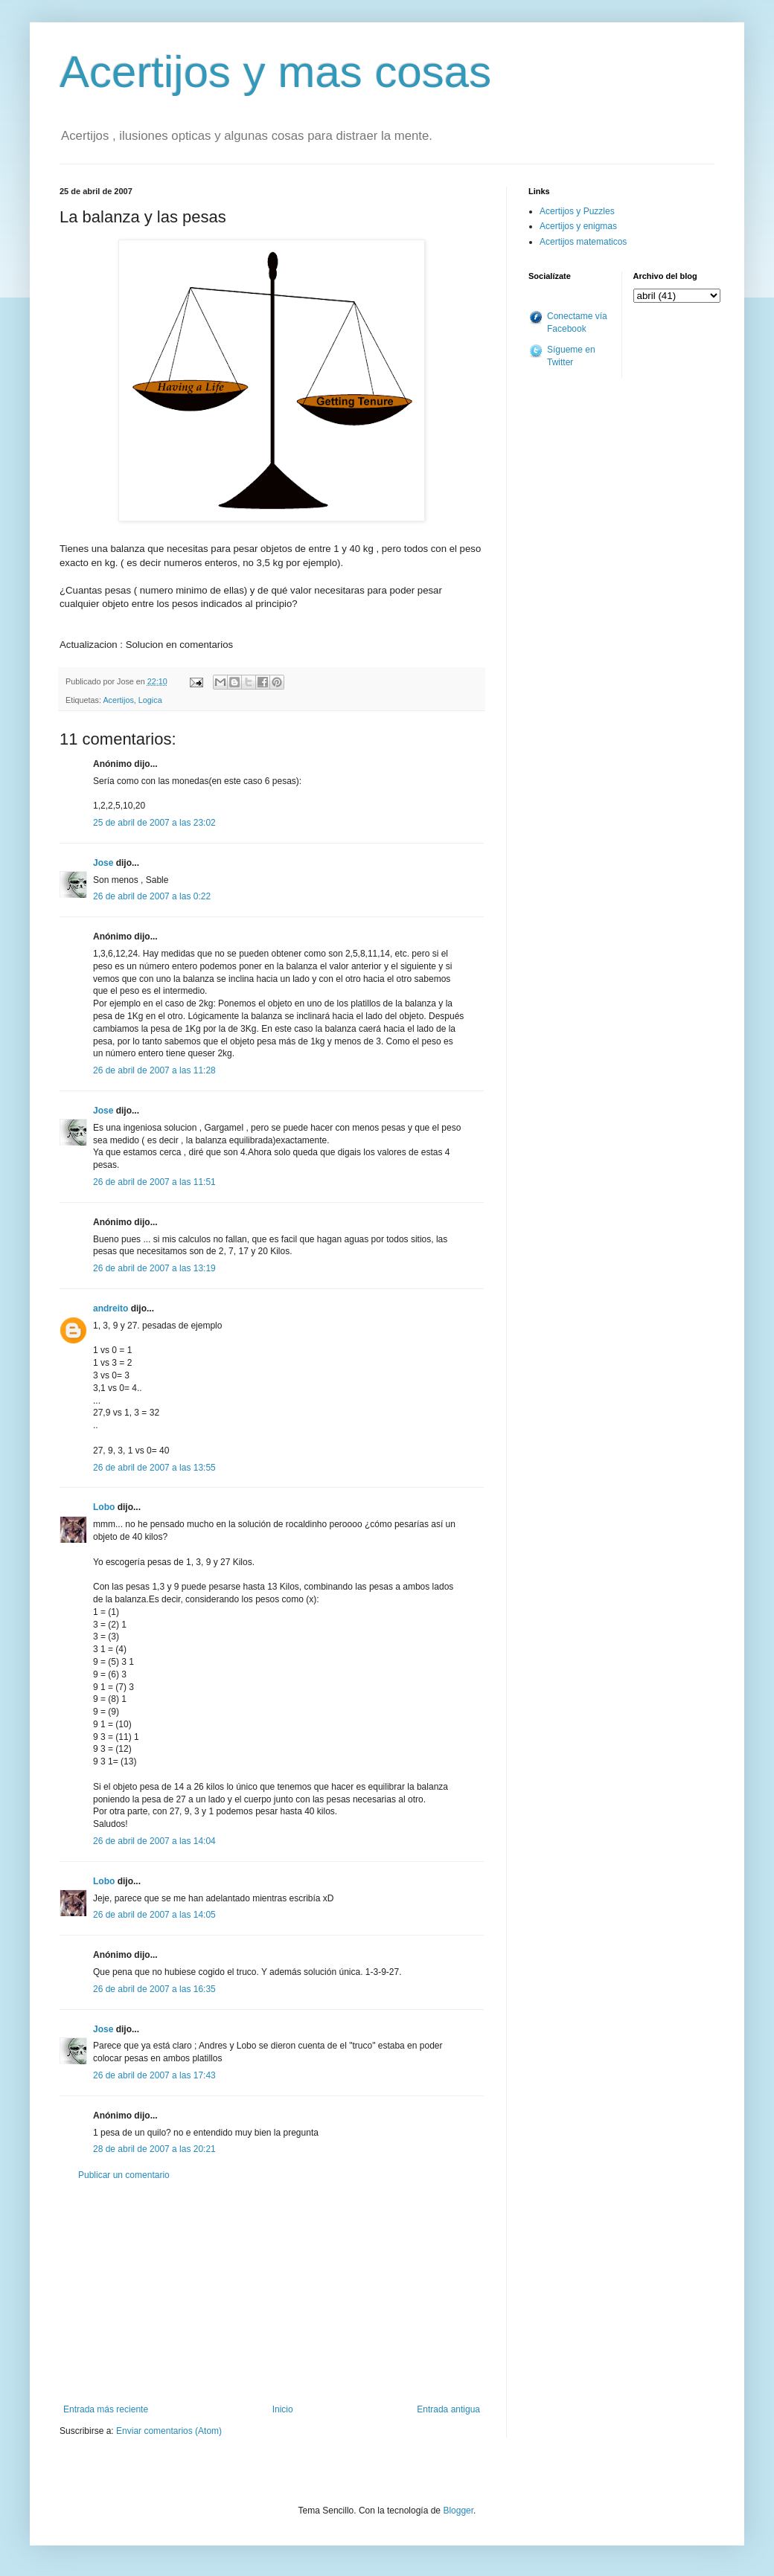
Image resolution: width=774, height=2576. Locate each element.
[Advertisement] (271, 2293)
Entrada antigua (448, 2409)
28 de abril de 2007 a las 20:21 (154, 2149)
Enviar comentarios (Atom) (169, 2431)
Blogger (458, 2510)
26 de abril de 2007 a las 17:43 (154, 2075)
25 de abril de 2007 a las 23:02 (154, 823)
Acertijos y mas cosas (275, 72)
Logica (150, 700)
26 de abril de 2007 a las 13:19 (154, 1268)
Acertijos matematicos (583, 242)
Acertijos (118, 700)
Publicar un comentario (124, 2175)
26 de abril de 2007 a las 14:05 (154, 1914)
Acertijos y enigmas (578, 226)
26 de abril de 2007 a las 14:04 (154, 1841)
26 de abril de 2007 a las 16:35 (154, 1989)
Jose (103, 863)
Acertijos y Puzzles (577, 211)
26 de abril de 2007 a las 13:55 (154, 1467)
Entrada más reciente (105, 2409)
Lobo (104, 1507)
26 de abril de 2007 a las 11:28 (154, 1070)
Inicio (282, 2409)
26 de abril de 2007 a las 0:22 (152, 896)
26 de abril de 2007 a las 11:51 (154, 1182)
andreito (110, 1308)
